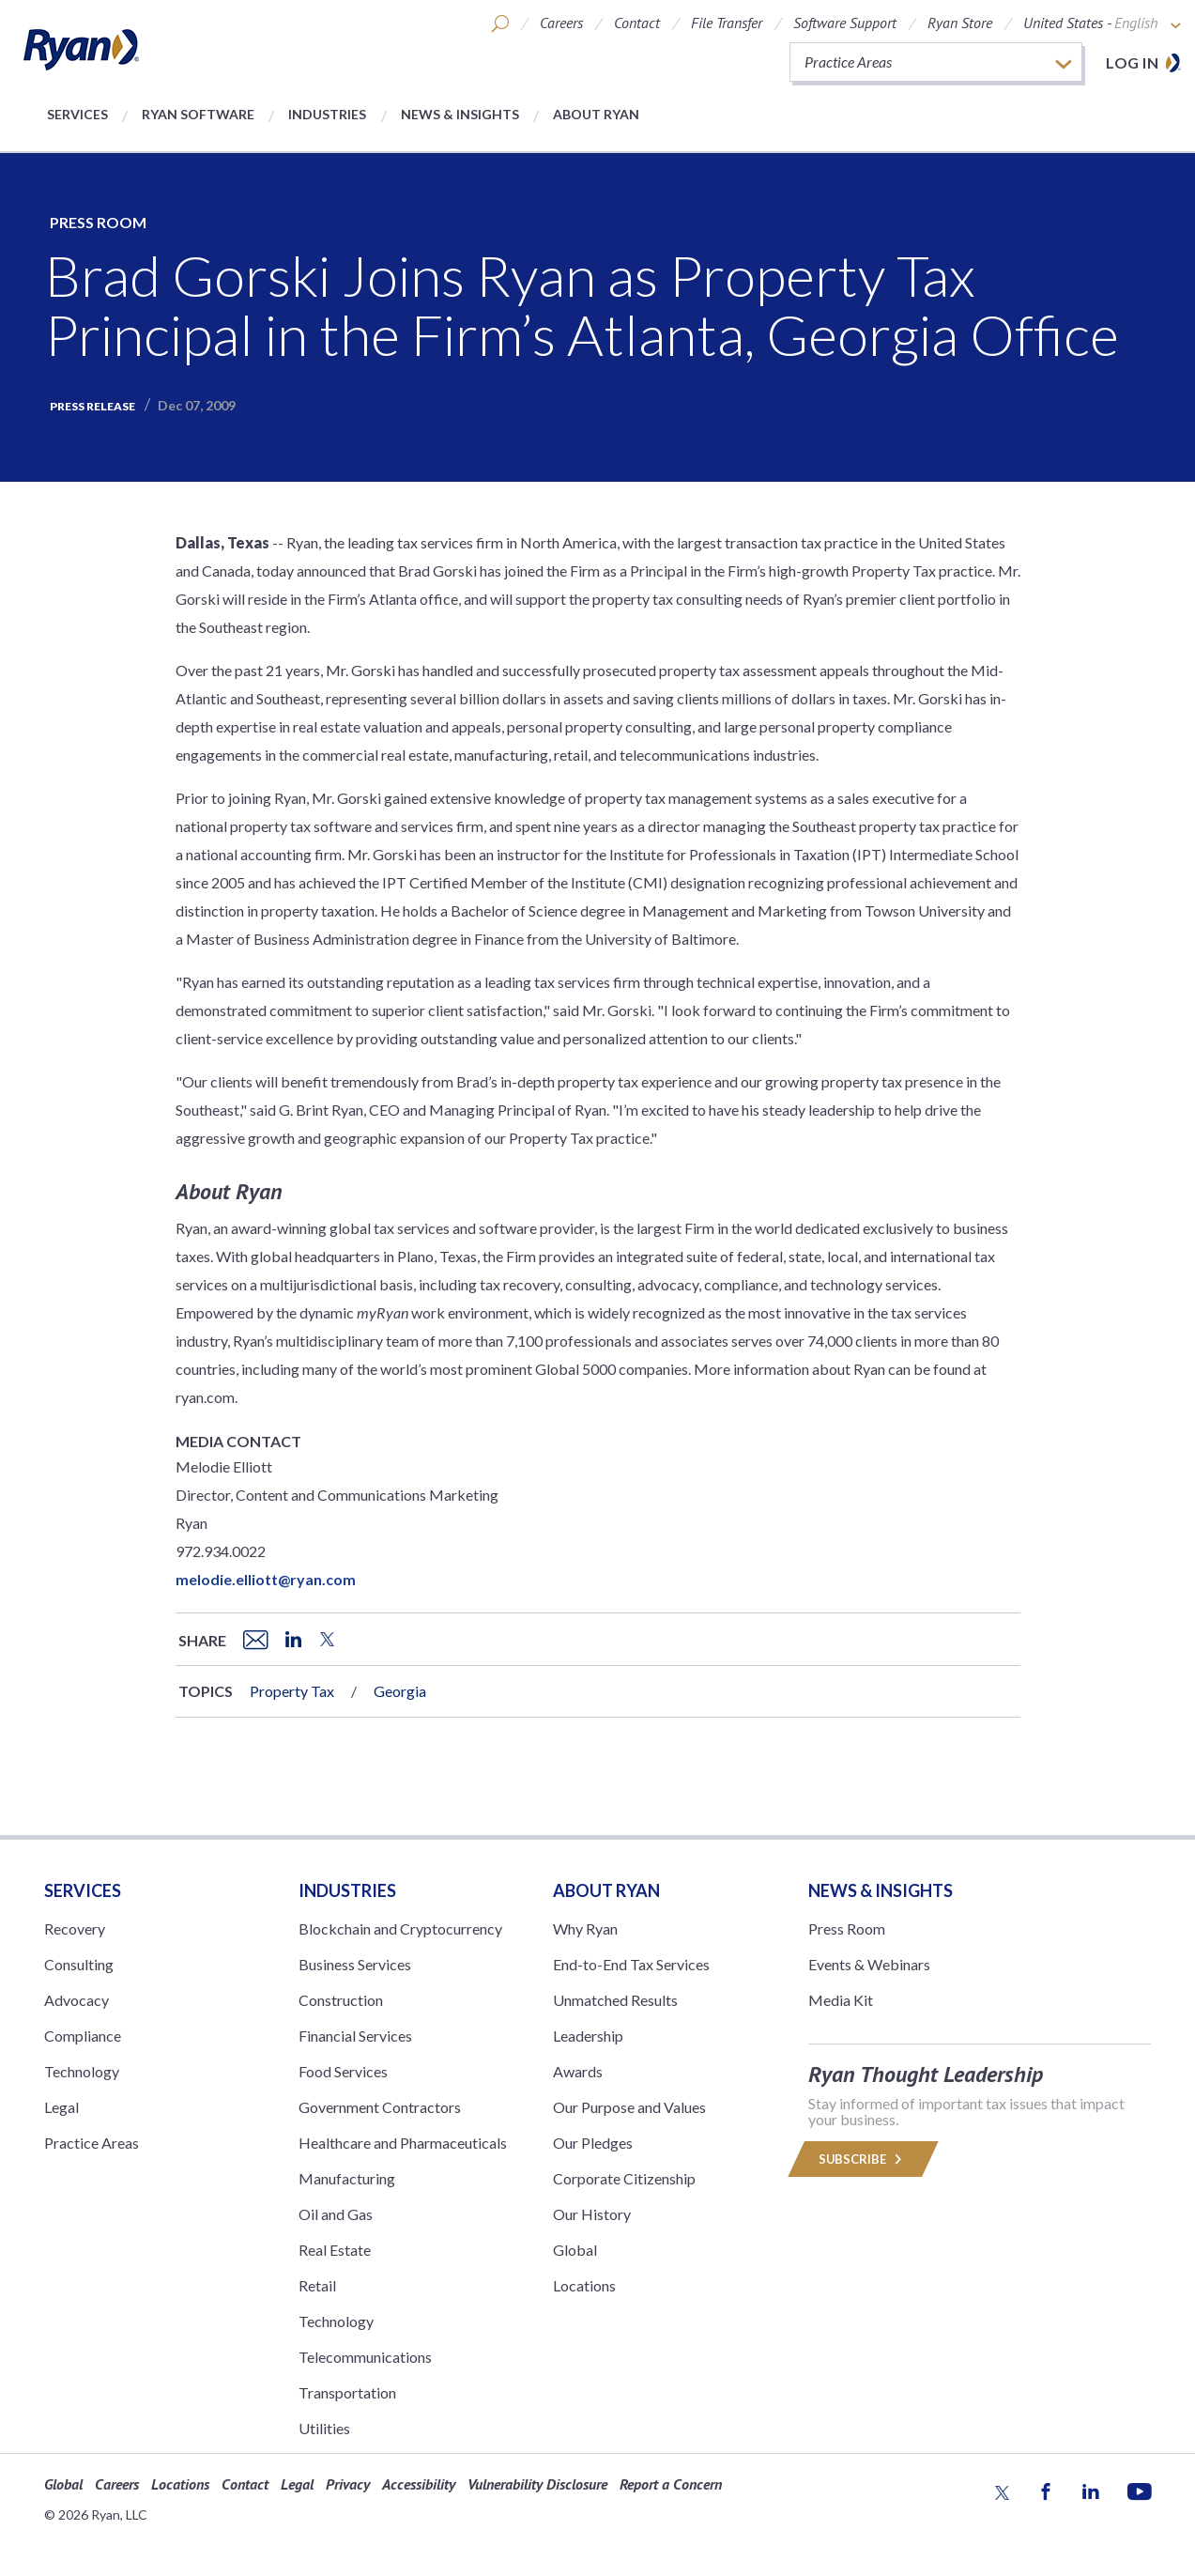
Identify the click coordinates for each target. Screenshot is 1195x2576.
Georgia (400, 1691)
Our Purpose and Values (629, 2107)
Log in (1132, 62)
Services (77, 114)
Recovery (74, 1928)
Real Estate (335, 2250)
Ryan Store (959, 22)
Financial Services (355, 2035)
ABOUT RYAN (606, 1890)
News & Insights (460, 114)
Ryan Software (198, 114)
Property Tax (292, 1691)
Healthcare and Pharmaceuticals (403, 2143)
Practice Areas (91, 2143)
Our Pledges (593, 2143)
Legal (61, 2107)
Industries (327, 114)
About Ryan (596, 114)
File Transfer (726, 22)
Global (575, 2250)
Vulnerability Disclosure (537, 2484)
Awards (578, 2071)
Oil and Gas (336, 2214)
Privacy (348, 2484)
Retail (317, 2285)
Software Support (844, 22)
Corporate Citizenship (624, 2178)
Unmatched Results (615, 2000)
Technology (81, 2071)
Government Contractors (380, 2107)
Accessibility (418, 2484)
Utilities (324, 2428)
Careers (561, 22)
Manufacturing (347, 2178)
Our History (592, 2214)
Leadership (588, 2035)
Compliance (82, 2035)
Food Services (343, 2071)
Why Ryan (585, 1928)
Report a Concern (671, 2484)
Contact (637, 22)
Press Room (98, 222)
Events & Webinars (869, 1964)
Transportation (347, 2392)
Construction (341, 2000)
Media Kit (840, 2000)
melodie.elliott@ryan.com (266, 1579)
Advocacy (76, 2000)
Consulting (79, 1964)
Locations (584, 2285)
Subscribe (864, 2159)
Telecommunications (365, 2357)
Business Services (355, 1964)
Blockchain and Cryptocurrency (400, 1928)
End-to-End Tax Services (631, 1964)
